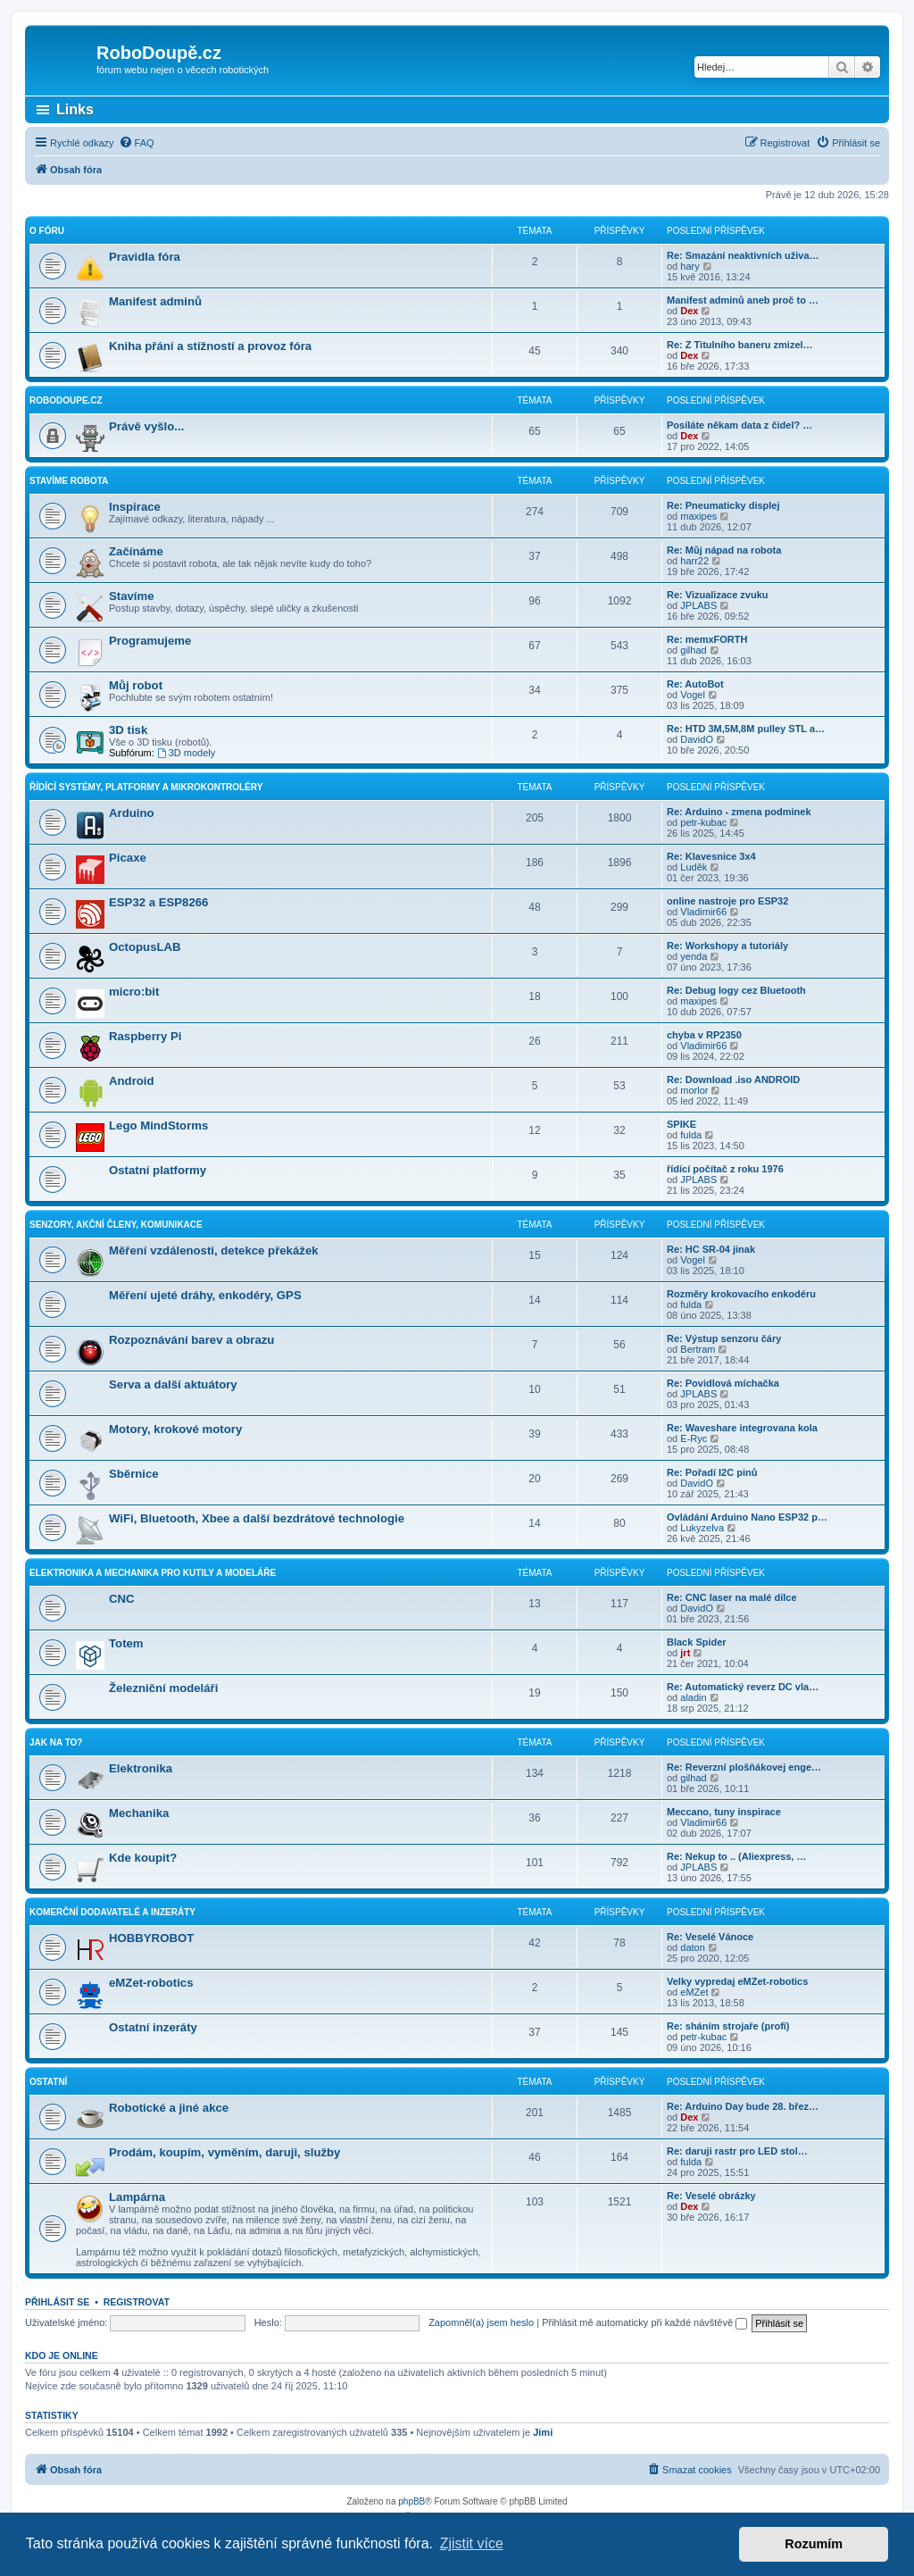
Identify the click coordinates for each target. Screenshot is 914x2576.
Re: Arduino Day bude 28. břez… (742, 2106)
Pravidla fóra (144, 256)
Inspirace (135, 506)
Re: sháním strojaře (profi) (728, 2026)
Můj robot (135, 685)
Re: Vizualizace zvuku (718, 594)
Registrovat (137, 2302)
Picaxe (127, 857)
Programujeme (150, 640)
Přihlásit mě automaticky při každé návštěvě (644, 2322)
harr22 (694, 560)
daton (692, 1947)
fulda (691, 1135)
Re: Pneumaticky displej (723, 505)
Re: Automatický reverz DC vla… (742, 1686)
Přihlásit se (57, 2302)
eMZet (694, 1992)
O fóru (46, 231)
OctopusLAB (145, 947)
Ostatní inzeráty (153, 2027)
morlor (694, 1090)
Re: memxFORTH (707, 639)
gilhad (693, 650)
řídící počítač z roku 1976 (725, 1168)
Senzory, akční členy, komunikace (116, 1225)
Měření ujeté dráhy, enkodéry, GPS (205, 1295)
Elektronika (140, 1768)
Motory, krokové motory (175, 1429)
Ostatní (48, 2082)
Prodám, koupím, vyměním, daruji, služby (224, 2152)
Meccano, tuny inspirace (724, 1811)
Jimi (543, 2432)
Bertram (697, 1349)
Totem (126, 1643)
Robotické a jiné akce (168, 2107)
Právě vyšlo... (146, 426)
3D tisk (128, 730)
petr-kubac (703, 822)
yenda (693, 956)
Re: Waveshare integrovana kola (742, 1427)
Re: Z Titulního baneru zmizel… (740, 344)
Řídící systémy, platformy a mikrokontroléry (145, 787)
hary (689, 266)
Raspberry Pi (145, 1036)
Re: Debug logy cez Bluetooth (736, 990)
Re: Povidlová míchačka (723, 1383)
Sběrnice (134, 1473)
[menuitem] (136, 143)
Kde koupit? (143, 1857)
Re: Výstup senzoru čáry (724, 1338)
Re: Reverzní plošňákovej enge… (744, 1767)
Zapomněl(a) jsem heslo (481, 2322)
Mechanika (139, 1813)
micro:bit (134, 991)
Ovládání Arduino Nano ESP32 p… (747, 1517)
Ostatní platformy (157, 1170)
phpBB (411, 2501)
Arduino (131, 813)
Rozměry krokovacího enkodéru (741, 1293)
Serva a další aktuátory (173, 1384)
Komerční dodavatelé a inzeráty (112, 1912)
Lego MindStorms (158, 1125)
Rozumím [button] (814, 2544)
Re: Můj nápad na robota (724, 550)
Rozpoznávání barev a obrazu (191, 1339)
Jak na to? (55, 1742)
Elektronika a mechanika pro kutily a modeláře (152, 1573)
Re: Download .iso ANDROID (733, 1079)
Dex (689, 310)
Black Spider (697, 1642)
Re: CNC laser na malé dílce (732, 1597)
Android (131, 1081)
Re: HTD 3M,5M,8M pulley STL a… (746, 728)
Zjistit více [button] (471, 2543)
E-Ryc (693, 1438)
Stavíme (131, 596)
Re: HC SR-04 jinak (711, 1249)
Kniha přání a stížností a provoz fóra (210, 346)
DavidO (696, 739)
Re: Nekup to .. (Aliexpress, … (736, 1856)
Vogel (692, 694)
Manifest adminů (155, 301)
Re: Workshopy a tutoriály (727, 945)
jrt (685, 1652)
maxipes (698, 516)
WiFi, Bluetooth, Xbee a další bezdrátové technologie (256, 1518)
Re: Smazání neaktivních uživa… (743, 255)
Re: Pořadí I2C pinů (712, 1472)
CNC (122, 1598)
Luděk (693, 867)
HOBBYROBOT (151, 1938)
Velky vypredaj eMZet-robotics (737, 1981)
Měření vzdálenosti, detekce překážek (214, 1250)
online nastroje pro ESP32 (727, 901)
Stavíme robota (68, 481)
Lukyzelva (702, 1527)
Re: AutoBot (695, 684)
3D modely (186, 752)
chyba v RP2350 (704, 1035)
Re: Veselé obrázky (711, 2195)
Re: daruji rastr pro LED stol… (737, 2151)
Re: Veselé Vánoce (710, 1936)
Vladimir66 (703, 911)
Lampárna (137, 2197)
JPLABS (698, 605)
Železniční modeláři (163, 1688)
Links (75, 109)
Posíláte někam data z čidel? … (739, 425)
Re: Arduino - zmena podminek (739, 811)
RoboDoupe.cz (66, 400)
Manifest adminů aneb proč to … (742, 300)
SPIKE (681, 1124)
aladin (693, 1697)
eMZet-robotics (151, 1982)
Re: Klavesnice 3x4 (711, 856)
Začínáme (136, 551)
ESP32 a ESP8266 (158, 902)
